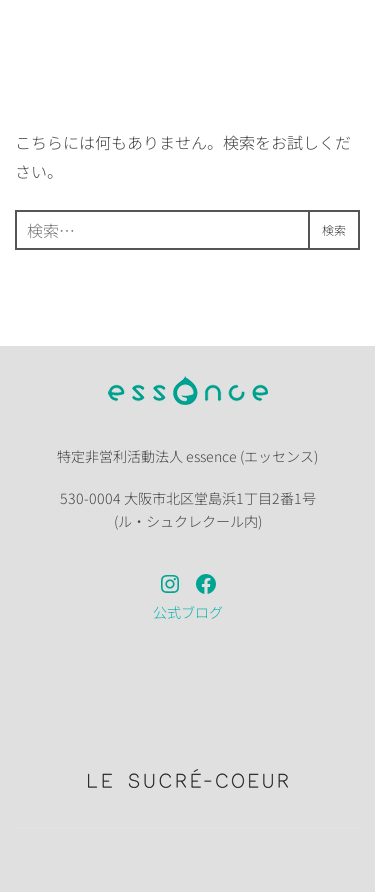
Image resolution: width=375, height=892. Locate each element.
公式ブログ (188, 612)
